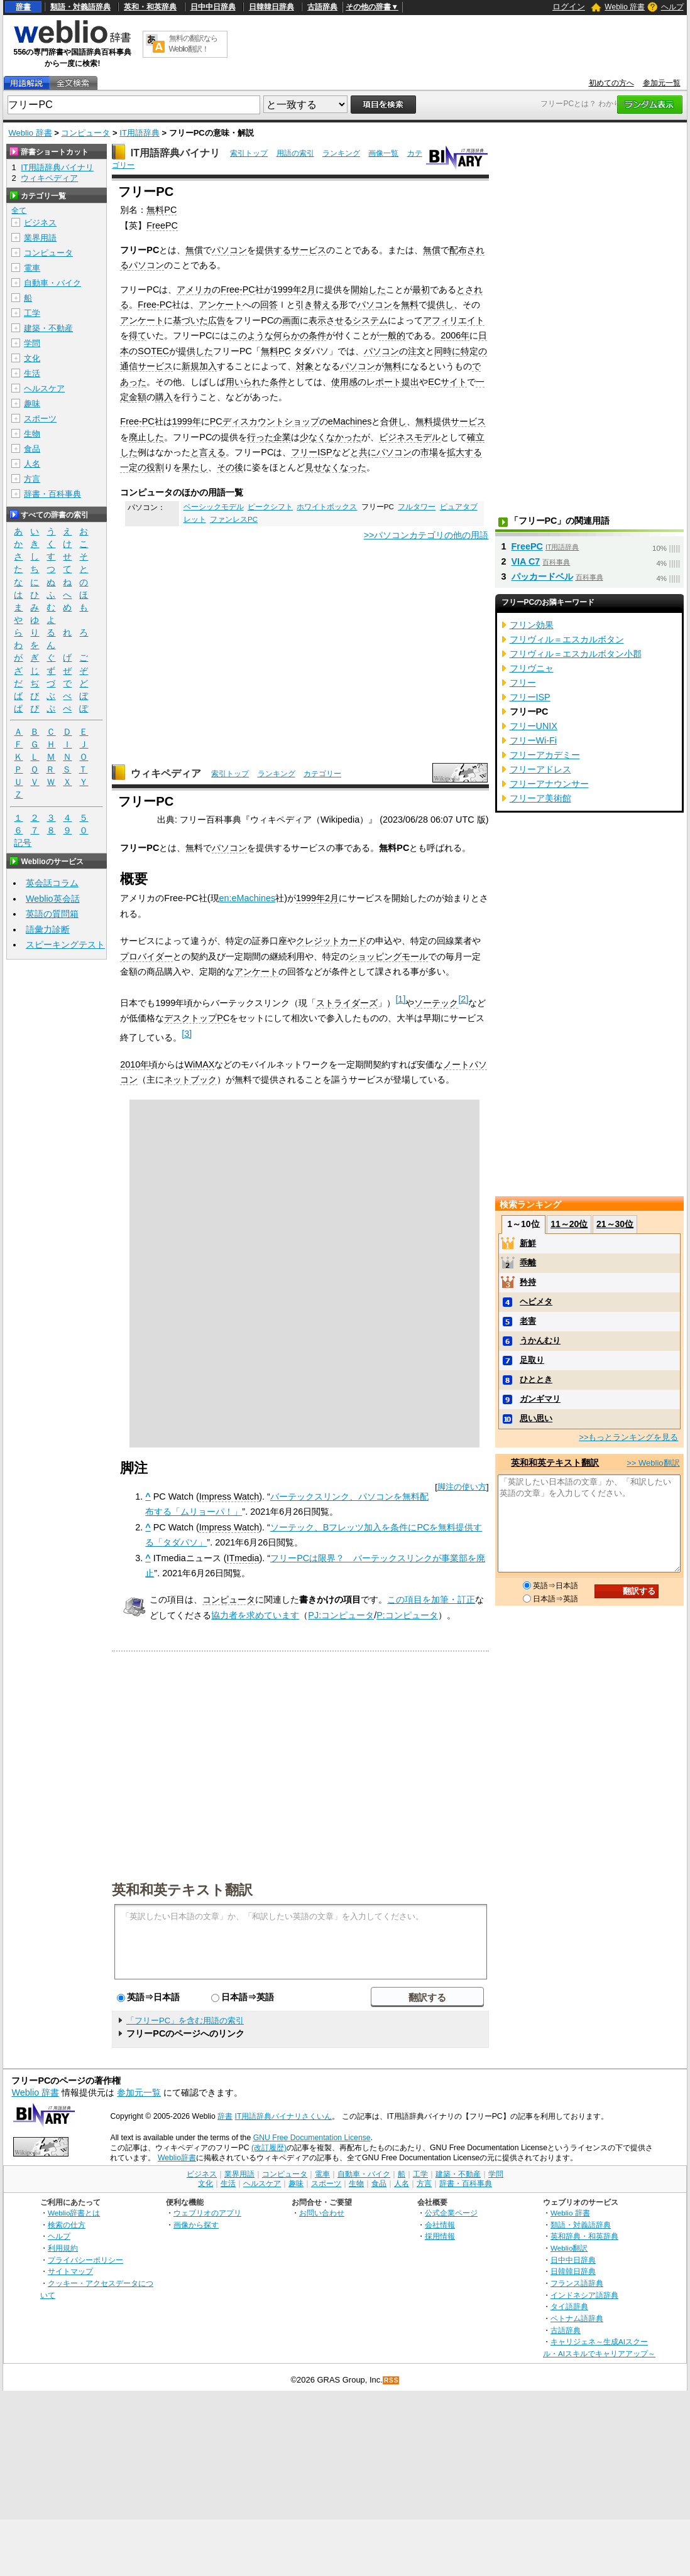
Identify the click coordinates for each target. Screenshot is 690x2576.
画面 (291, 320)
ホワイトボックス (327, 507)
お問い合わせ (321, 2213)
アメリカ (194, 289)
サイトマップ (70, 2271)
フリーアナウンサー (549, 784)
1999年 (287, 289)
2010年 (134, 1064)
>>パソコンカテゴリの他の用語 (426, 535)
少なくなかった (330, 437)
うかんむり (540, 1340)
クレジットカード (331, 941)
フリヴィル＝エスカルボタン (567, 639)
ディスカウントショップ (270, 421)
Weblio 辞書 (625, 7)
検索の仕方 (66, 2225)
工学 (32, 313)
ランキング (341, 153)
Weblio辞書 (177, 2157)
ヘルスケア (44, 388)
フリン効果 (532, 625)
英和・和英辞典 (150, 7)
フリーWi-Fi (533, 740)
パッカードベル (542, 576)
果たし (195, 467)
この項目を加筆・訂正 (431, 1599)
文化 (32, 358)
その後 (230, 467)
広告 (217, 320)
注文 (416, 351)
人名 (32, 463)
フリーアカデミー (545, 755)
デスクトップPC (196, 1018)
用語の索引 (295, 153)
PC (216, 421)
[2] (463, 999)
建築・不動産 (48, 328)
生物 (32, 433)
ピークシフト (270, 507)
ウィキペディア (166, 773)
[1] (400, 999)
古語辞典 (322, 7)
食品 (32, 448)
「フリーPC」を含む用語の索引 (185, 2020)
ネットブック (190, 1079)
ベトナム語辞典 (576, 2318)
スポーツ (40, 418)
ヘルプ (672, 7)
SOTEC (153, 351)
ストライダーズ (347, 1003)
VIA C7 (526, 561)
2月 (308, 289)
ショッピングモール (388, 956)
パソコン (229, 250)
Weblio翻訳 (569, 2248)
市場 (429, 452)
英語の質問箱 (52, 914)
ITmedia (243, 1558)
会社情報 (440, 2225)
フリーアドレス (540, 769)
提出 (410, 382)
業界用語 (40, 237)
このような (251, 335)
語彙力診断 (48, 929)
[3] (187, 1034)
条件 (317, 335)
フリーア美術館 (540, 798)
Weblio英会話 (53, 899)
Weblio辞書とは (74, 2213)
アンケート (221, 305)
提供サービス (459, 421)
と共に (363, 452)
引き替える (317, 305)
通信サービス (146, 366)
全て (18, 210)
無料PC (161, 210)
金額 (137, 397)
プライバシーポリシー (85, 2260)
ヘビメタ (536, 1301)
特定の (474, 351)
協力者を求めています (255, 1615)
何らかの (291, 335)
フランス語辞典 (576, 2283)
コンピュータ (85, 133)
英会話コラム (52, 883)
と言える (208, 452)
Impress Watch (229, 1496)
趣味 (32, 403)
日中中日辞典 (213, 7)
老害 (528, 1321)
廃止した (146, 437)
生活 (32, 373)
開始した (368, 289)
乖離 (528, 1262)
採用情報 (440, 2236)
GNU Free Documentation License (312, 2137)
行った (260, 437)
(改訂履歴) (269, 2147)
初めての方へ (611, 82)
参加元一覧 (662, 82)
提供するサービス (291, 250)
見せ (313, 467)
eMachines (350, 421)
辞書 (23, 7)
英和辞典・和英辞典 (584, 2236)
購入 (164, 397)
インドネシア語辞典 (584, 2295)
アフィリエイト (454, 320)
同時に (447, 351)
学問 (32, 343)
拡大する (464, 452)
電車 (32, 268)
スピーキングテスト (65, 944)
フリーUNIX (533, 726)
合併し (393, 421)
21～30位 (614, 1224)
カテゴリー (322, 773)
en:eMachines (247, 898)
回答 (269, 305)
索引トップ (249, 153)
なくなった (344, 467)
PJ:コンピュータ (341, 1615)
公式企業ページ (451, 2213)
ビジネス (40, 222)
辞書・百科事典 (52, 494)
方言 (32, 479)
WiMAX (199, 1064)
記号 (22, 843)
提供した (195, 351)
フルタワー (416, 507)
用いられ (243, 382)
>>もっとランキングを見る (628, 1437)
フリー (523, 683)
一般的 (392, 335)
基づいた (190, 320)
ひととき (536, 1379)
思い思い (536, 1418)
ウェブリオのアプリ (207, 2213)
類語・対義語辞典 (80, 7)
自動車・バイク (52, 283)
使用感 (344, 382)
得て (137, 335)
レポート (384, 382)
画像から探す (196, 2225)
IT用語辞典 (139, 133)
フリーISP (311, 452)
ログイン (568, 6)
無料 (410, 305)
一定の (133, 467)
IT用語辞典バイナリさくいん (283, 2116)
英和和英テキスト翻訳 (182, 1889)
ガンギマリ (540, 1399)
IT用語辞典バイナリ (175, 153)
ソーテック (436, 1003)
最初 (421, 289)
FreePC (162, 225)
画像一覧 (383, 153)
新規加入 (199, 366)
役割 (155, 467)
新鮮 (528, 1243)
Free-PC (238, 289)
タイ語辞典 (569, 2306)
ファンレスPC (234, 519)
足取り (532, 1360)
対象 (305, 366)
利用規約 (63, 2248)
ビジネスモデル (410, 437)
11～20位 (569, 1224)
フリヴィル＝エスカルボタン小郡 (576, 654)
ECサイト (447, 382)
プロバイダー (146, 956)
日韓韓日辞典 (271, 7)
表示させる (331, 320)
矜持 (528, 1282)
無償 (194, 250)
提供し (440, 305)
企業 (282, 437)
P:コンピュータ (407, 1615)
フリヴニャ (532, 668)
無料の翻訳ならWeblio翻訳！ (193, 43)
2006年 (455, 335)
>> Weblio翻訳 (653, 1463)
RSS (391, 2380)
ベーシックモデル (213, 507)
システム (370, 320)
